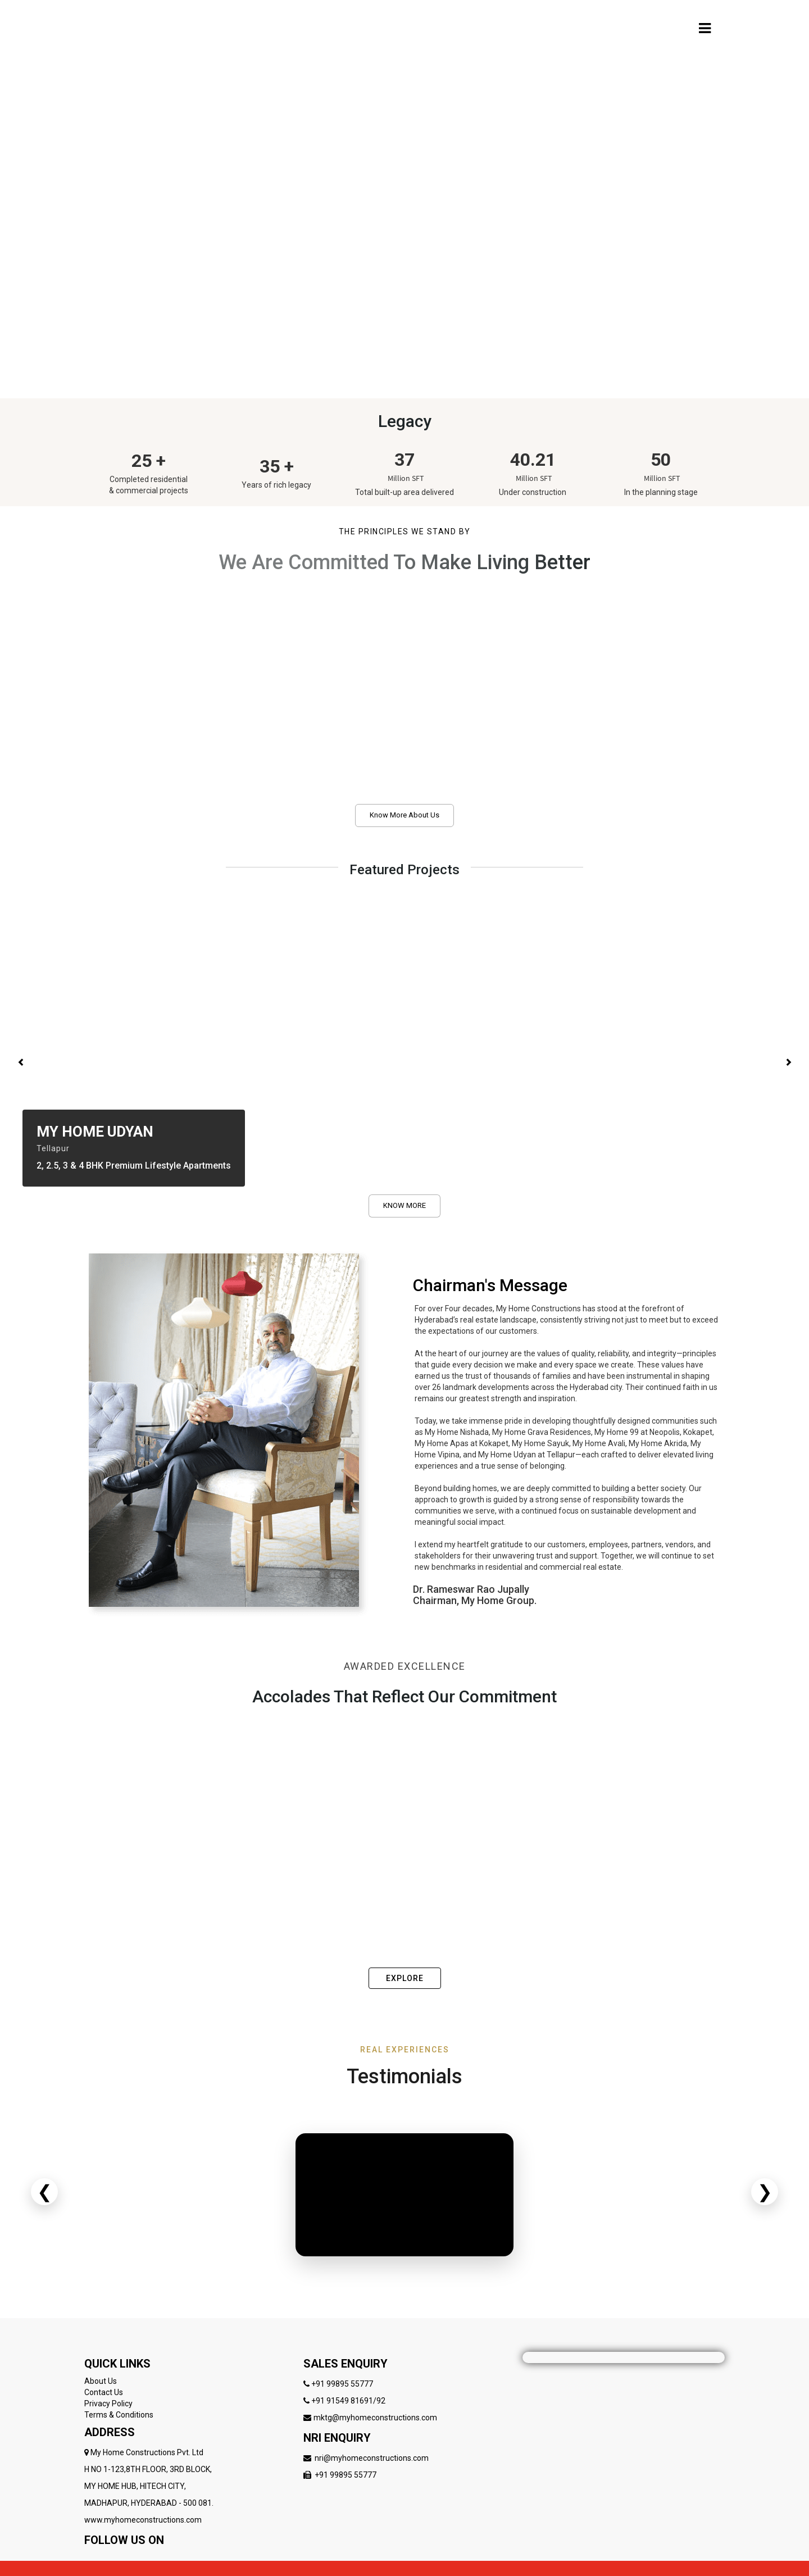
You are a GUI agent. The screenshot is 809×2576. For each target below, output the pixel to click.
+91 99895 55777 (342, 2383)
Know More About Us (404, 815)
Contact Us (103, 2392)
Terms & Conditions (118, 2414)
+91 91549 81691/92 (348, 2400)
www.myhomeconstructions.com (143, 2519)
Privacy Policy (108, 2403)
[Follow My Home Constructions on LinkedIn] (156, 2557)
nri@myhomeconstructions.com (372, 2458)
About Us (100, 2381)
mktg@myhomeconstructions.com (375, 2417)
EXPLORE (405, 1978)
